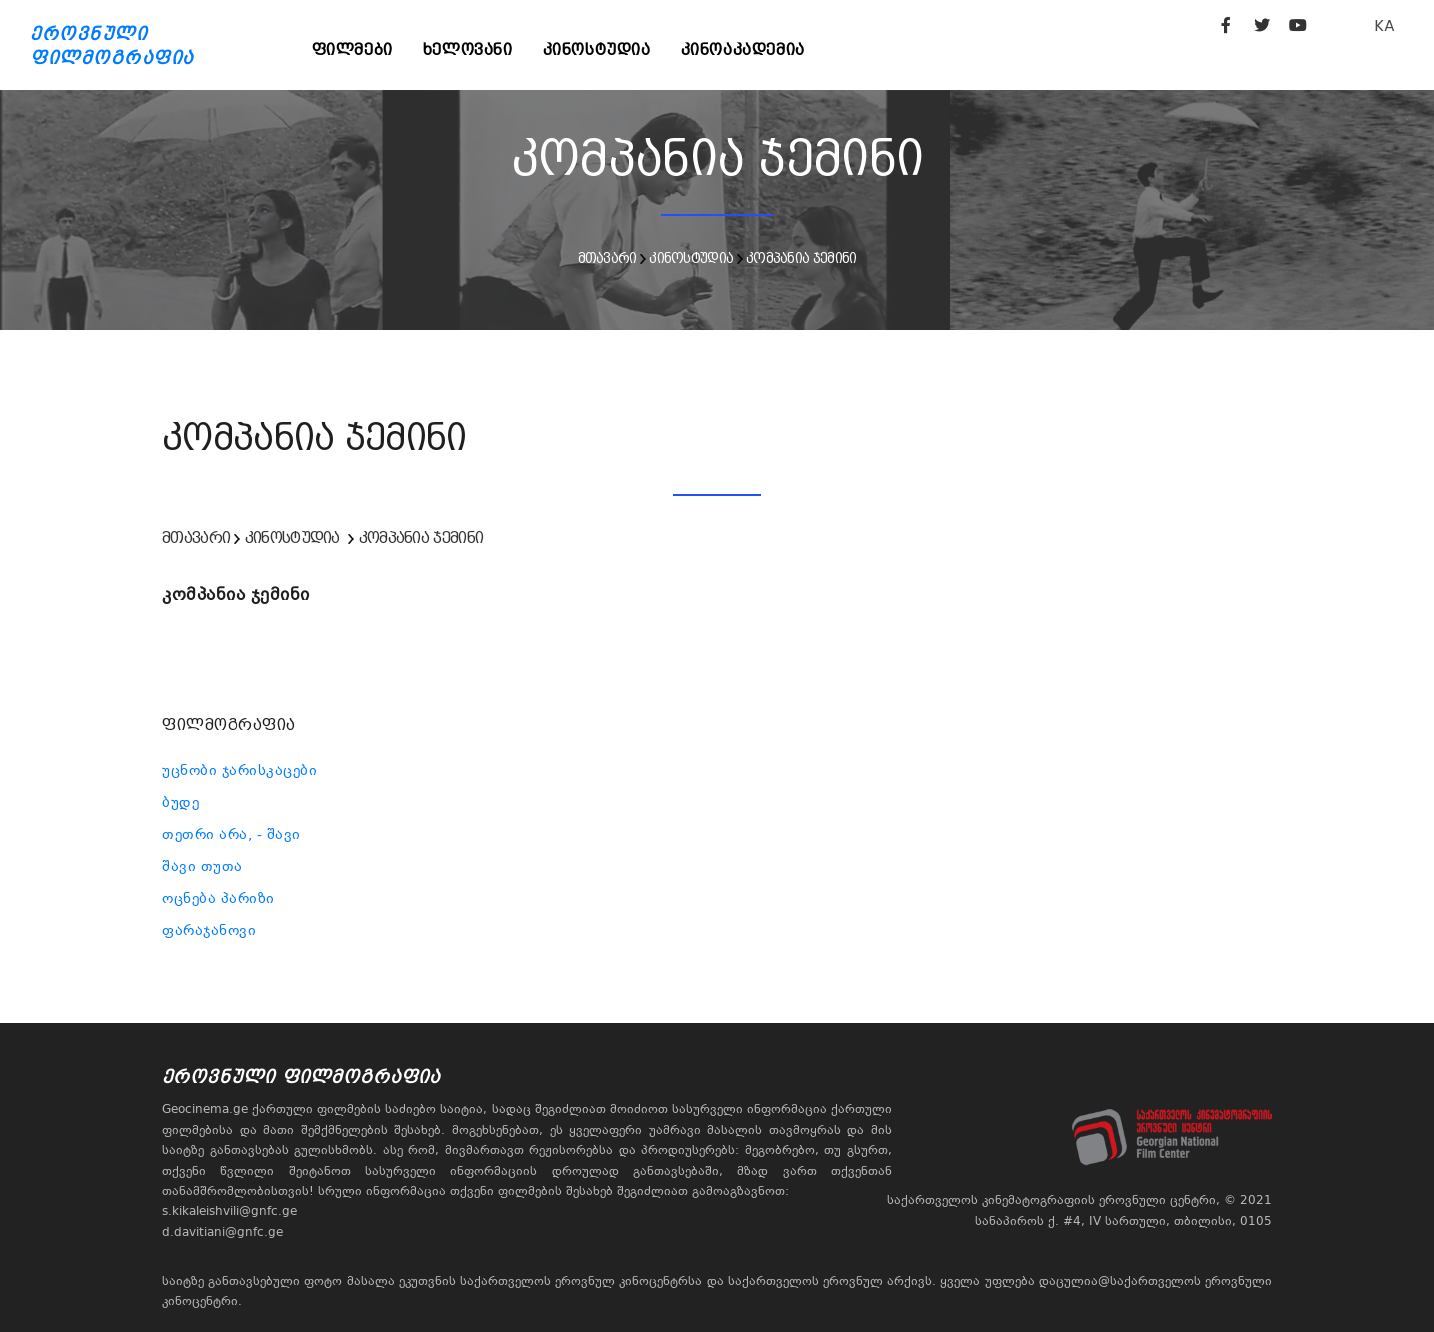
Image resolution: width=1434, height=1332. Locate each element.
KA (1384, 25)
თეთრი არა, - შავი (231, 834)
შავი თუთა (202, 866)
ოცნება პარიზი (218, 898)
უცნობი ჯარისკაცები (239, 770)
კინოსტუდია (597, 49)
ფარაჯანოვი (209, 930)
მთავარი (607, 258)
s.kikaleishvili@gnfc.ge (229, 1211)
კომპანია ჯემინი (801, 258)
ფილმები (352, 49)
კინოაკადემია (743, 49)
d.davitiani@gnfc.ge (222, 1232)
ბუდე (180, 802)
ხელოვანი (468, 49)
